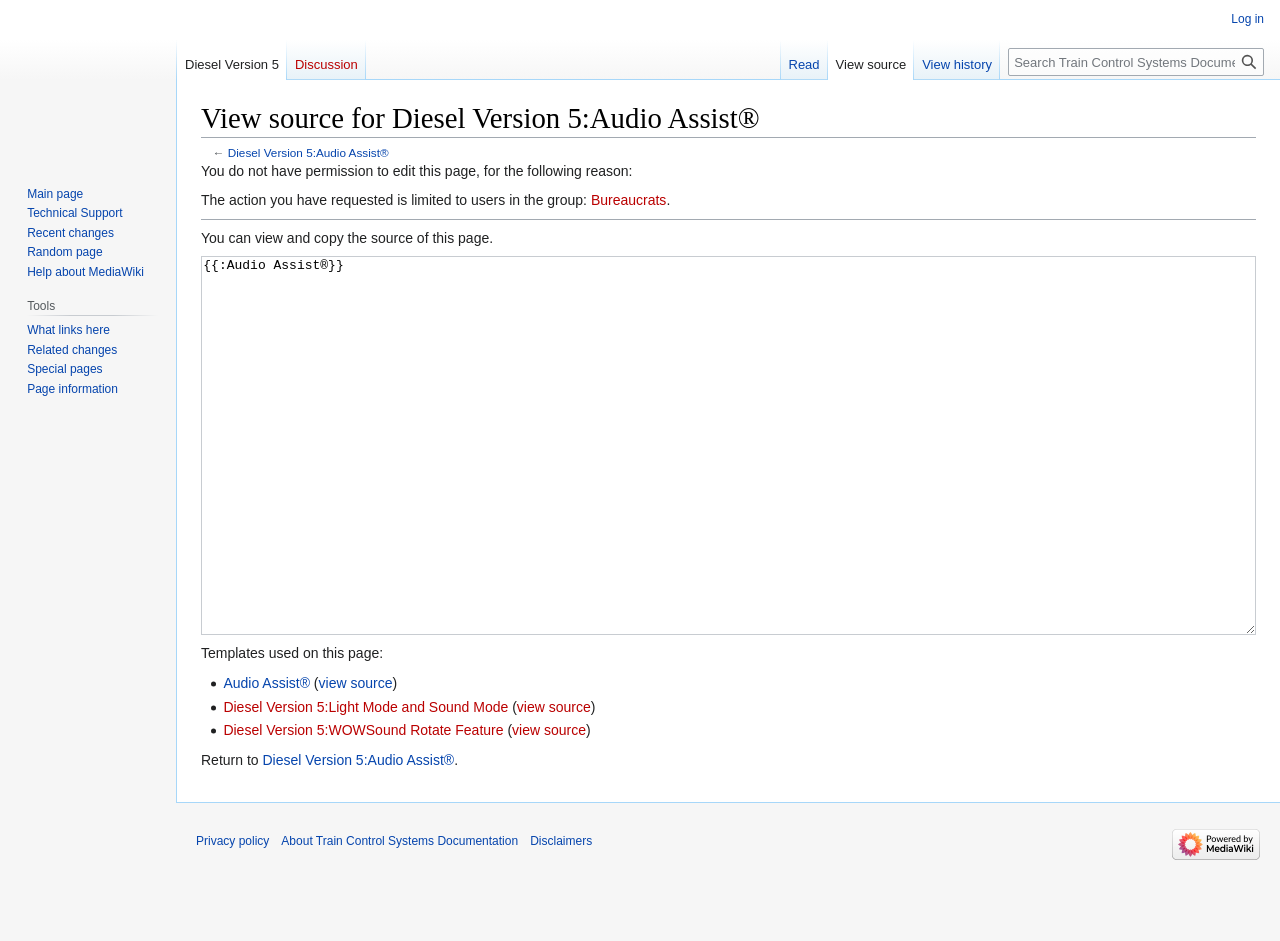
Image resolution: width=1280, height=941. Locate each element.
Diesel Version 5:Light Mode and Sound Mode (365, 782)
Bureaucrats (628, 200)
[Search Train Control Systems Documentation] (1136, 62)
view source (356, 758)
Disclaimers (561, 916)
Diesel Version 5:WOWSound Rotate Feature (363, 805)
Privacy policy (232, 916)
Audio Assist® (266, 758)
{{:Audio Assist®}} (728, 483)
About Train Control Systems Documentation (399, 916)
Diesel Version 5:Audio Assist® (308, 152)
